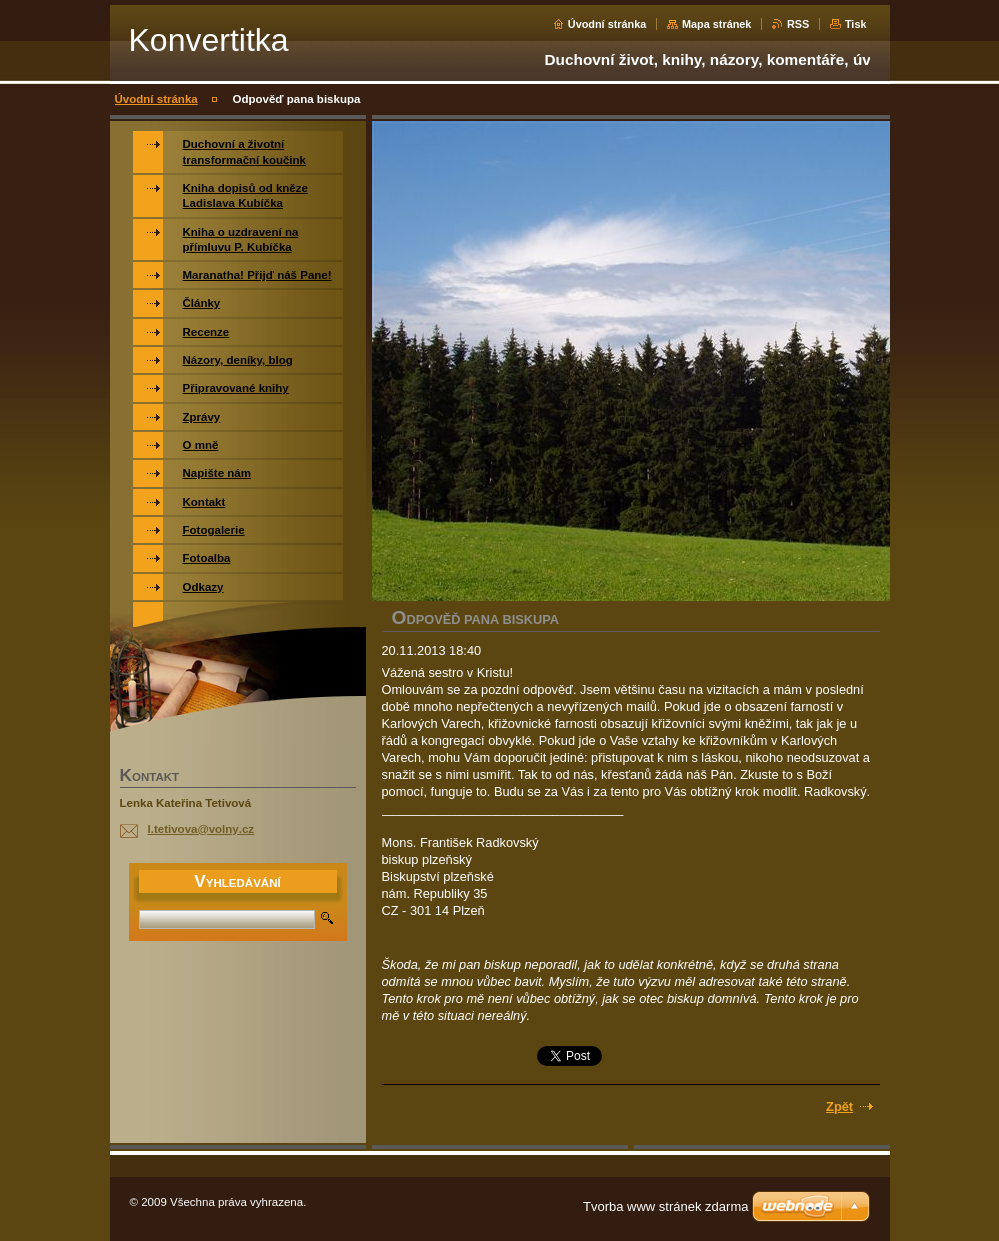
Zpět (839, 1106)
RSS (798, 24)
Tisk (856, 24)
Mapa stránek (717, 24)
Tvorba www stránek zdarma (665, 1206)
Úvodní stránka (607, 24)
